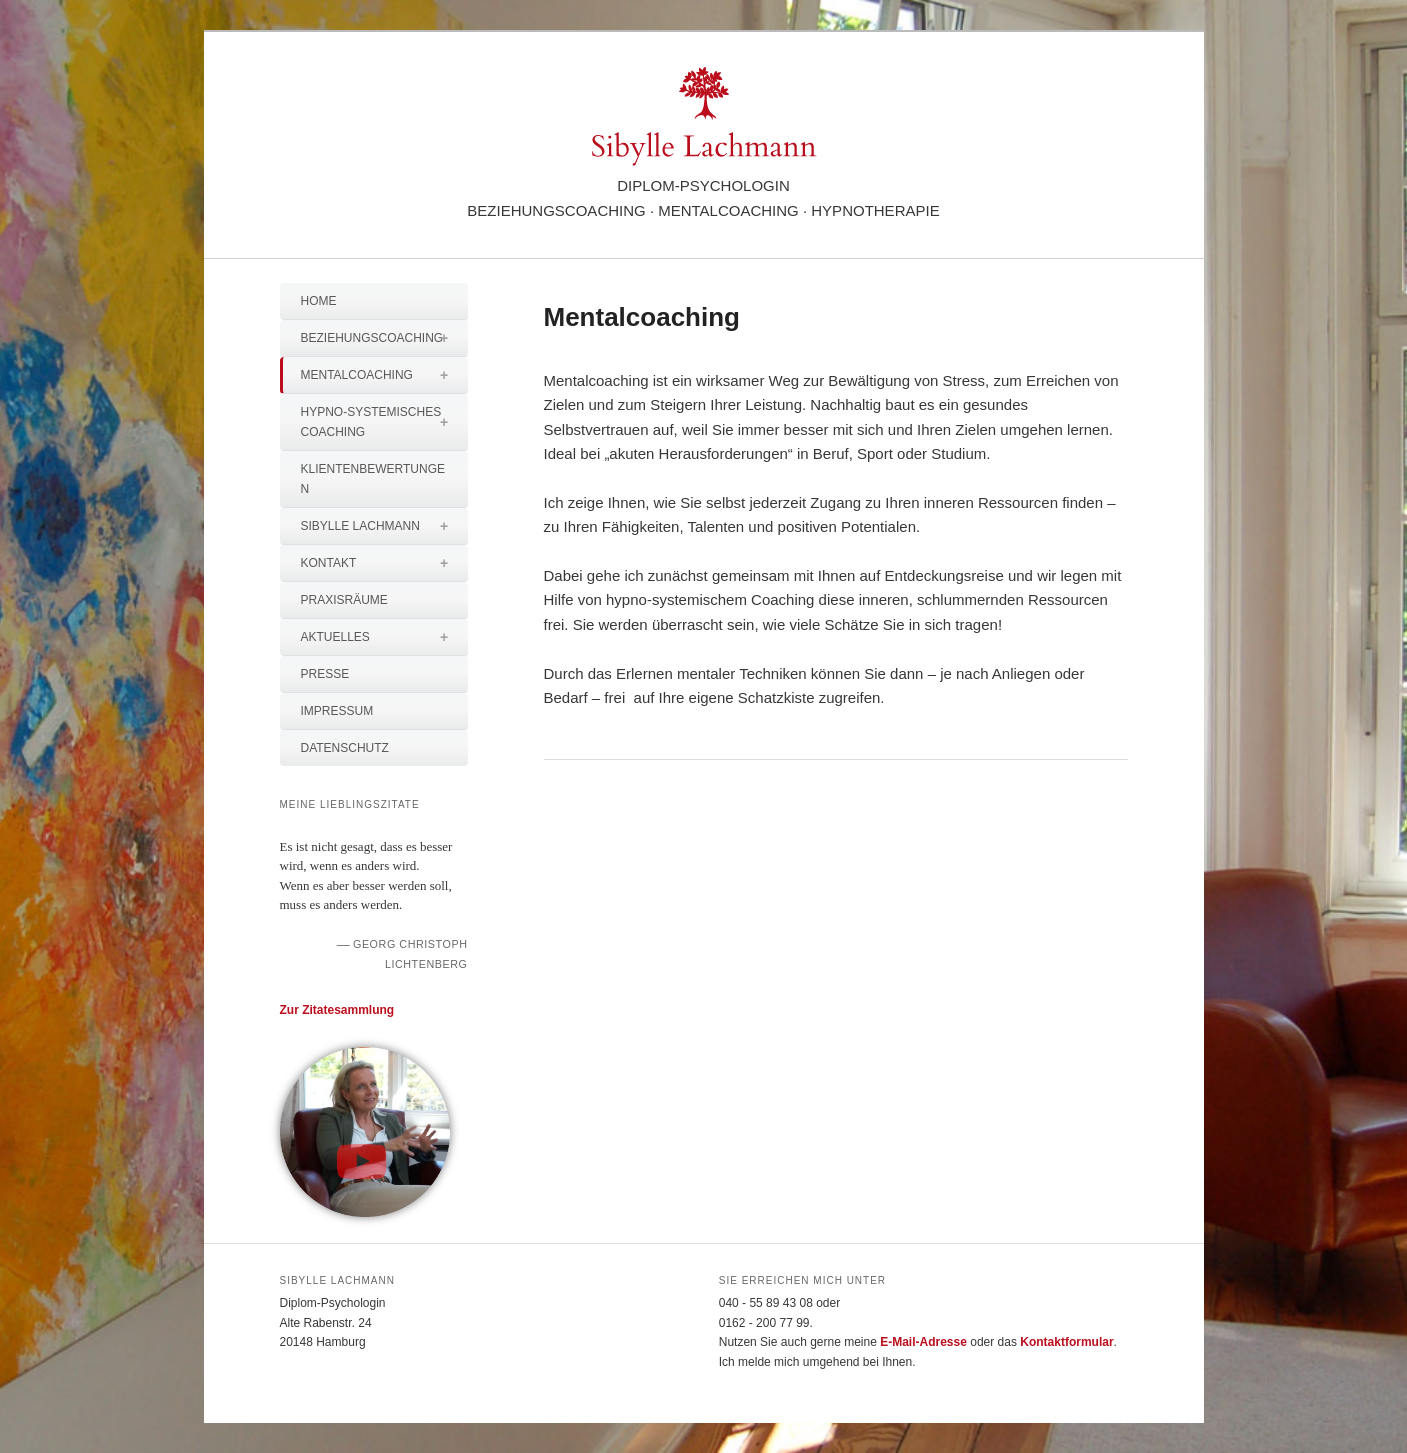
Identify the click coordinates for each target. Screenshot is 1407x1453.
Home (319, 301)
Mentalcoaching (384, 375)
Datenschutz (345, 748)
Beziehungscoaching (384, 338)
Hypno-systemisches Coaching (384, 422)
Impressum (337, 711)
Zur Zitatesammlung (337, 1010)
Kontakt (384, 563)
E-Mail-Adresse (923, 1342)
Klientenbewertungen (373, 479)
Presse (325, 674)
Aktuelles (384, 637)
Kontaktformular (1066, 1342)
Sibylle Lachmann (384, 526)
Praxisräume (344, 600)
